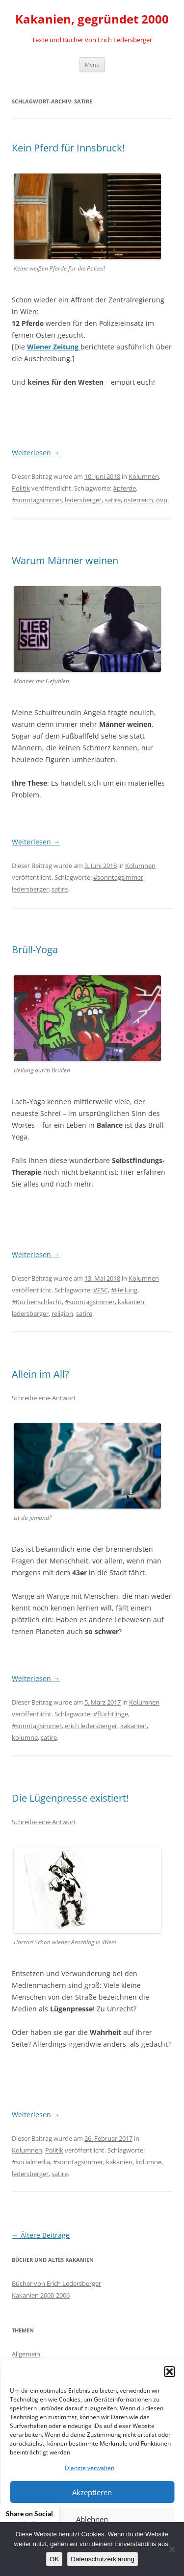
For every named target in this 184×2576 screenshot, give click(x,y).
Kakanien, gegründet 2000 (92, 19)
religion (62, 1313)
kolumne (25, 1737)
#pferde (124, 488)
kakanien (131, 1301)
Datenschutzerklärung (102, 2559)
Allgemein (26, 2354)
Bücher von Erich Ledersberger (56, 2283)
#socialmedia (31, 2161)
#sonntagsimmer (37, 499)
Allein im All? (40, 1374)
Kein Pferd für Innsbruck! (68, 147)
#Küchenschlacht (37, 1301)
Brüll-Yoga (35, 949)
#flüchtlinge (110, 1713)
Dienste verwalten (89, 2468)
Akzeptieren (92, 2492)
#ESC (100, 1290)
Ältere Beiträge (41, 2235)
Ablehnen (92, 2519)
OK (54, 2559)
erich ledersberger (91, 1725)
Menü (92, 64)
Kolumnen (144, 476)
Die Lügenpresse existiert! (70, 1798)
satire (113, 499)
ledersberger (83, 499)
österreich (138, 499)
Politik (21, 488)
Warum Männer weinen (65, 560)
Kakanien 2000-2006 (41, 2295)
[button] (169, 2372)
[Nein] (172, 2549)
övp (161, 499)
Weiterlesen (36, 452)
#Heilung (124, 1290)
